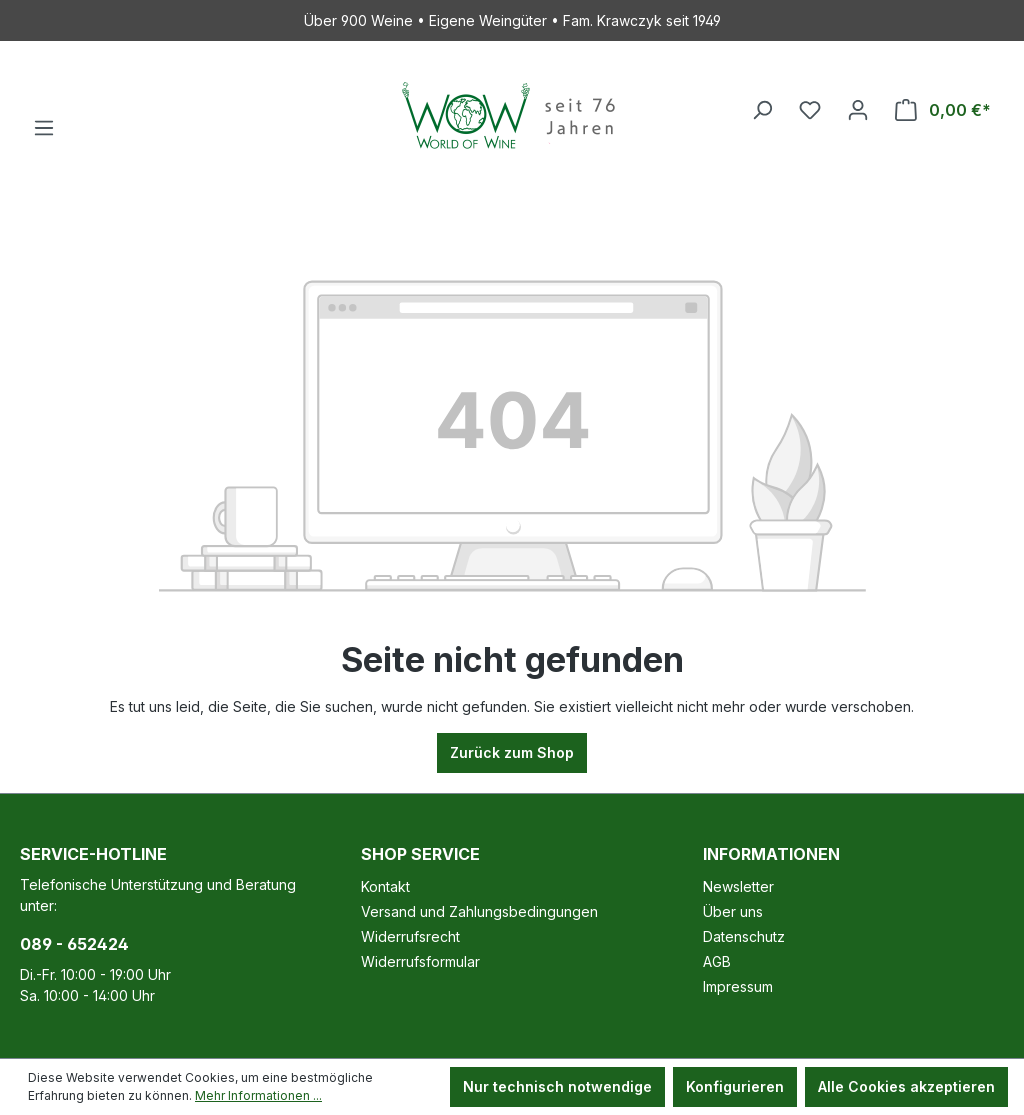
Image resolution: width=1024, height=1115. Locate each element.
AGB (717, 961)
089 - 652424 (74, 944)
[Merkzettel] (810, 110)
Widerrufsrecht (410, 936)
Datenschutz (744, 936)
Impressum (738, 986)
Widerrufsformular (420, 961)
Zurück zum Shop (512, 752)
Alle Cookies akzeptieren (906, 1086)
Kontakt (385, 886)
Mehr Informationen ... (258, 1095)
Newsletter (738, 886)
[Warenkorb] (943, 110)
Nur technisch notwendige (557, 1086)
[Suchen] (762, 110)
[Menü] (44, 128)
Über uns (733, 911)
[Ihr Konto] (858, 110)
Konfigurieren (735, 1086)
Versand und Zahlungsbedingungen (479, 911)
